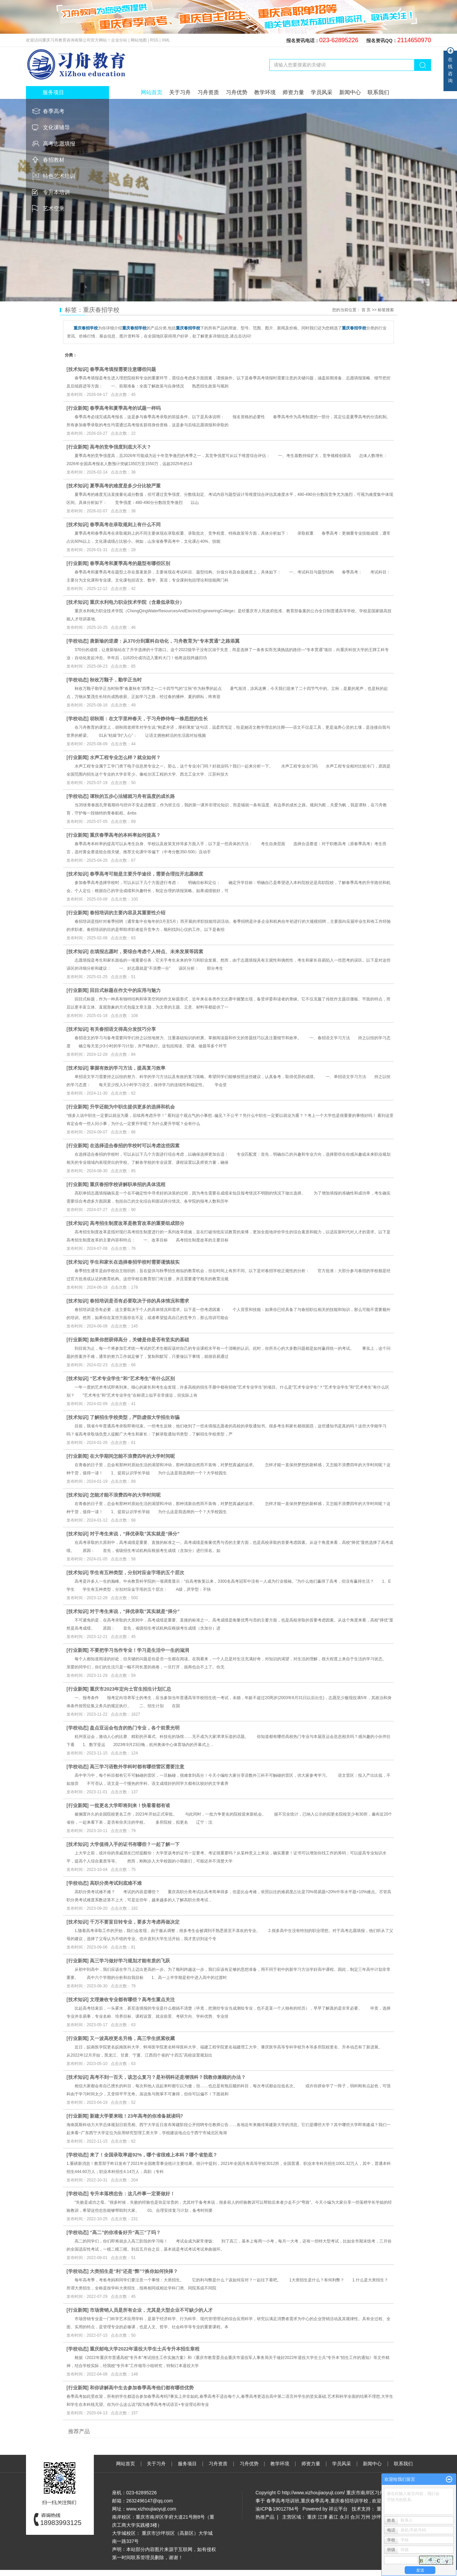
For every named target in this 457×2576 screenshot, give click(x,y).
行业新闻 (77, 408)
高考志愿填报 (59, 143)
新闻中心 (350, 92)
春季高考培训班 (282, 2500)
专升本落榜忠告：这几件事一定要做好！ (132, 2193)
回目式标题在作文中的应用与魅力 (125, 990)
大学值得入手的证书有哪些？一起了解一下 (135, 1844)
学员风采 (321, 92)
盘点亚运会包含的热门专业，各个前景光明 (135, 1727)
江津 (322, 2517)
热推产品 (265, 2517)
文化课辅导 (56, 127)
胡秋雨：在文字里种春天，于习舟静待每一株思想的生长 (149, 718)
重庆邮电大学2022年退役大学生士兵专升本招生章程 (144, 2349)
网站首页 (151, 92)
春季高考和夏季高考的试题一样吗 (125, 408)
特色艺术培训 (59, 176)
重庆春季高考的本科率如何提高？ (125, 835)
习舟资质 (208, 92)
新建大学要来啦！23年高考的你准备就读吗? (136, 2116)
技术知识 (77, 369)
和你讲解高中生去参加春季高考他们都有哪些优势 (142, 2387)
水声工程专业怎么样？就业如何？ (125, 757)
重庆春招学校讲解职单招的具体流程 (127, 1184)
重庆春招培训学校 (349, 2500)
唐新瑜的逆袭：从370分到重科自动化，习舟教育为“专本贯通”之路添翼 (164, 641)
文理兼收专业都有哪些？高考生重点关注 (132, 1999)
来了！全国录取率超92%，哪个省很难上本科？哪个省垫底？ (153, 2154)
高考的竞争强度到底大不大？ (120, 447)
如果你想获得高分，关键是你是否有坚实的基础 (139, 1339)
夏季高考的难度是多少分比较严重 (125, 485)
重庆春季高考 (315, 2500)
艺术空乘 (53, 208)
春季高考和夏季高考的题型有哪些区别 (130, 563)
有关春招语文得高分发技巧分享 (123, 1029)
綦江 (333, 2517)
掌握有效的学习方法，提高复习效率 (127, 1068)
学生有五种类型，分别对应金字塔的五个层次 (137, 1572)
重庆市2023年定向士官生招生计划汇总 (130, 1689)
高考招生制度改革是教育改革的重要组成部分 (137, 1223)
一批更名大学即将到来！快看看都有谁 (130, 1805)
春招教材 (53, 160)
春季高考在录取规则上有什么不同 (125, 524)
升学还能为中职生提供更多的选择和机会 (132, 1106)
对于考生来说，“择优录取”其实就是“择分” (135, 1533)
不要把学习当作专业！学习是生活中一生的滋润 (139, 1650)
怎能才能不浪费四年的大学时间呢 (125, 1495)
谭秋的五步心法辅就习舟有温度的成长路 (132, 796)
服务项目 (188, 2463)
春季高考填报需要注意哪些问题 (123, 369)
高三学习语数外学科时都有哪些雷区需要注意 (137, 1766)
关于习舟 (180, 92)
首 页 (366, 309)
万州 (365, 2517)
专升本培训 (56, 192)
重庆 (312, 2517)
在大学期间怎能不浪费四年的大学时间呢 (132, 1456)
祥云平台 (338, 2509)
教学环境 (265, 92)
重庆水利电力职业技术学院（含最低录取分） (137, 602)
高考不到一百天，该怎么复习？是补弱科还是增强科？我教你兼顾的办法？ (168, 2077)
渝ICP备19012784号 (277, 2509)
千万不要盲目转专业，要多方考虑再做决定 (135, 1922)
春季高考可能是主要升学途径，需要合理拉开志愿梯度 (146, 874)
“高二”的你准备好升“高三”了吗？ (125, 2232)
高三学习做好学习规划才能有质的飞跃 (130, 1960)
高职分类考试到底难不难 (116, 1883)
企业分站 (119, 40)
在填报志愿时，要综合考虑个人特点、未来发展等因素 (146, 951)
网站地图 (139, 40)
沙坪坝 (379, 2517)
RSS (154, 40)
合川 (355, 2517)
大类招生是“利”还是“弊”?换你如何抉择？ (134, 2271)
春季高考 (53, 111)
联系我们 (378, 92)
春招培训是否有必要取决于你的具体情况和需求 (139, 1301)
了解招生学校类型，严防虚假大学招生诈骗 (135, 1417)
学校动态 (77, 641)
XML (166, 40)
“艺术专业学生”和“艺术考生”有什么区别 (132, 1378)
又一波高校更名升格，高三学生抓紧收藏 (132, 2038)
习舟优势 (236, 92)
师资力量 (293, 92)
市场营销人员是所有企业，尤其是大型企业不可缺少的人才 (151, 2310)
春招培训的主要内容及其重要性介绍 (127, 912)
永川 (344, 2517)
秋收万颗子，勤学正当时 (116, 679)
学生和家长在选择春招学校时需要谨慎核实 (135, 1262)
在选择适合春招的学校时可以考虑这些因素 (135, 1145)
